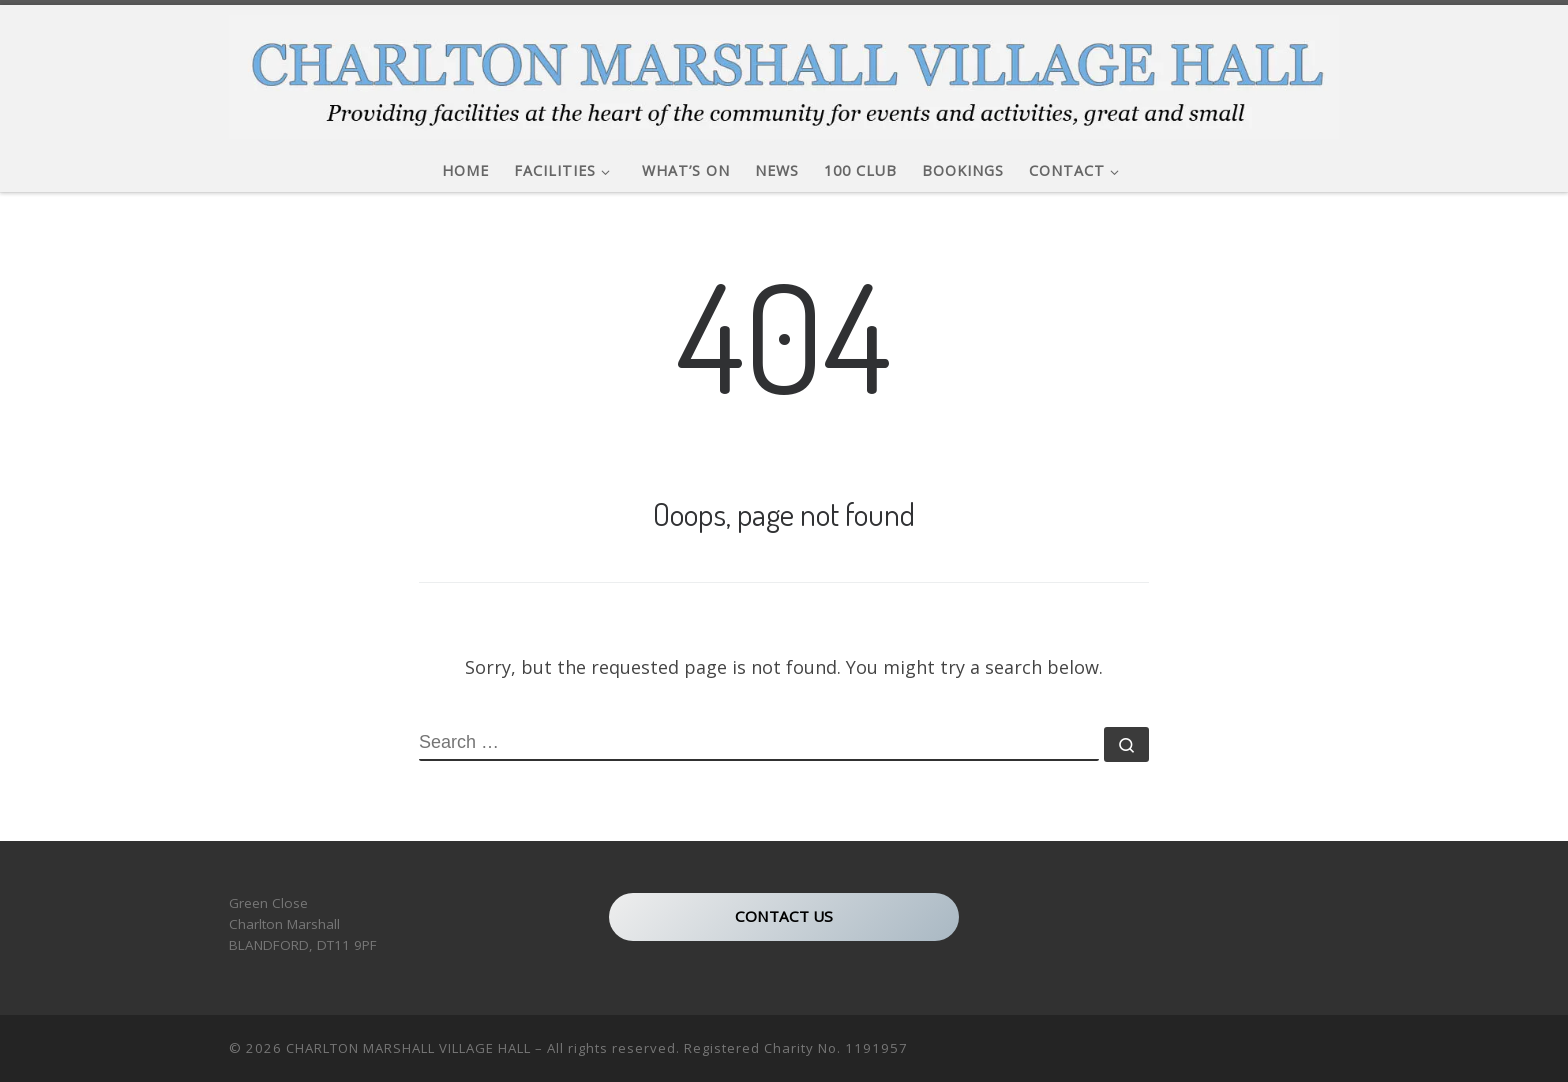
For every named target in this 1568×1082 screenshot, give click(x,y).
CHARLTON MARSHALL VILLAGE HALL (408, 1048)
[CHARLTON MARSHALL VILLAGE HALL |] (784, 71)
